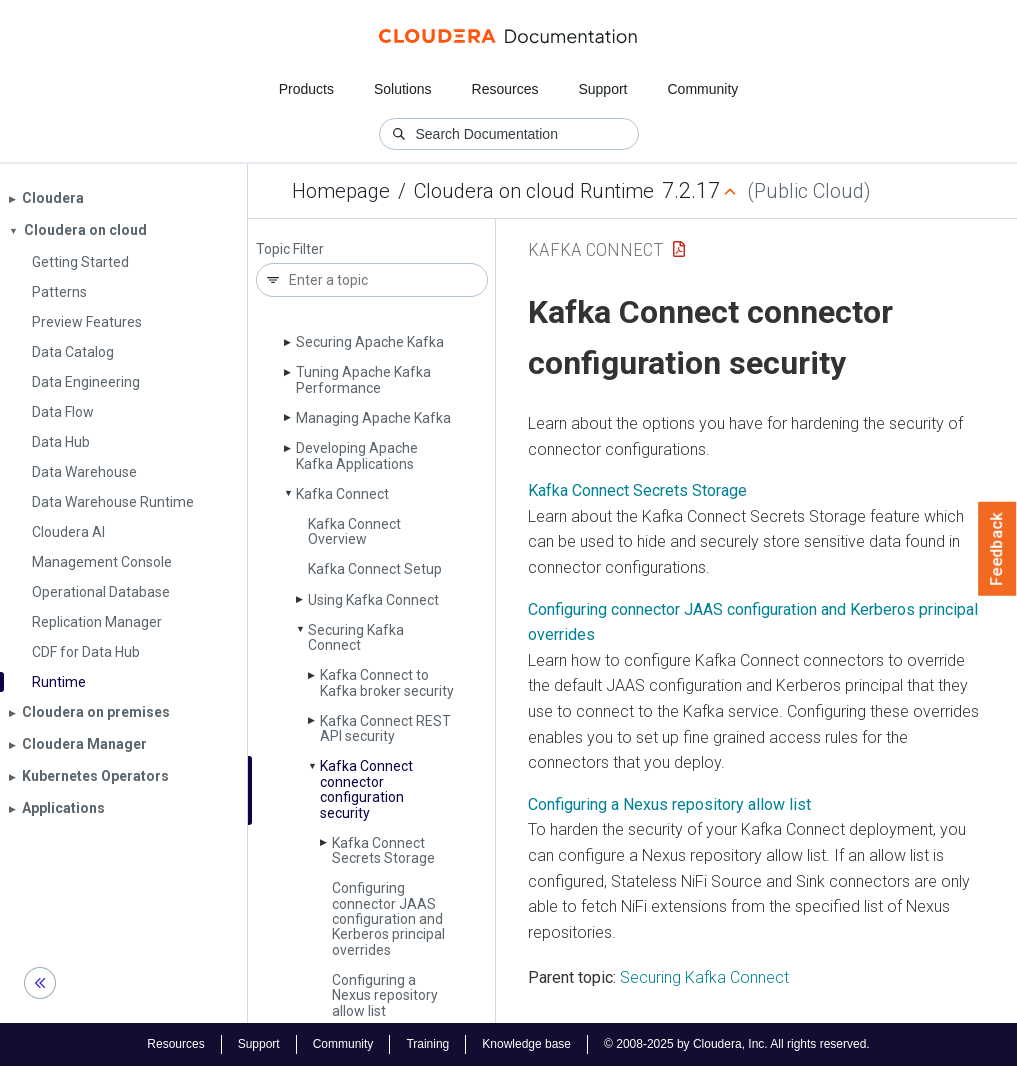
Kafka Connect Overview (354, 531)
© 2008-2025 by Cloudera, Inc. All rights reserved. (737, 1044)
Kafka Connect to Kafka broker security (387, 682)
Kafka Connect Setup (375, 569)
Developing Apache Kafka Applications (357, 455)
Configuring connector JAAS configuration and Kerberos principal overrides (388, 919)
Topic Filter (290, 249)
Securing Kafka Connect (356, 637)
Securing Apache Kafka (370, 342)
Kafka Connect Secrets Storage (383, 850)
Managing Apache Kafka (373, 418)
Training (427, 1044)
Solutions (403, 89)
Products (306, 89)
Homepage (341, 191)
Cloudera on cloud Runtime (534, 191)
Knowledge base (526, 1044)
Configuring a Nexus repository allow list (385, 995)
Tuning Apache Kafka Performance (363, 379)
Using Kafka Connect (373, 600)
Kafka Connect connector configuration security (366, 789)
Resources (505, 89)
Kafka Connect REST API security (385, 728)
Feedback (997, 549)
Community (703, 89)
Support (602, 89)
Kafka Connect (342, 494)
